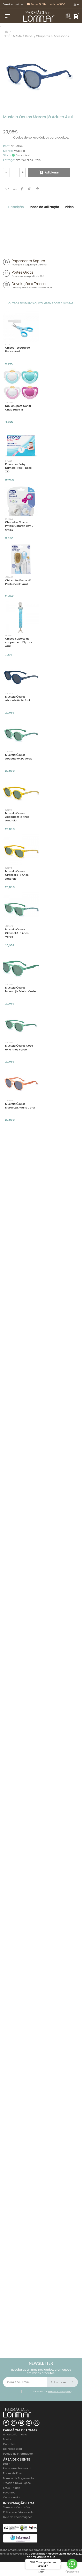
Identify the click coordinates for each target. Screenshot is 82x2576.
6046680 (9, 519)
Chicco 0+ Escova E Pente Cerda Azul (18, 582)
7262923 (9, 926)
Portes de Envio (13, 2473)
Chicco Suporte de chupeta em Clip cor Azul (18, 642)
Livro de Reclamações (17, 2517)
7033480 (9, 577)
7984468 (9, 403)
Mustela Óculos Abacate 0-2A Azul (17, 698)
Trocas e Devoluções (17, 2483)
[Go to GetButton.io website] (72, 2571)
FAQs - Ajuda (11, 2488)
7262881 (8, 810)
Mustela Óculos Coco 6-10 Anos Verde (19, 1047)
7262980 (9, 984)
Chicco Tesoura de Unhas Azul (17, 349)
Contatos (9, 2444)
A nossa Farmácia (15, 2434)
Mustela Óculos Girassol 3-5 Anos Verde (17, 933)
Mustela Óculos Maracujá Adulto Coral (20, 1106)
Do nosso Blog (12, 2449)
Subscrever (62, 2382)
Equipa (7, 2439)
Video (69, 207)
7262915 (8, 868)
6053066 (9, 635)
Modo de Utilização (44, 207)
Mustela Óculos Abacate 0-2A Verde (18, 757)
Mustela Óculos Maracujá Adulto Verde (20, 989)
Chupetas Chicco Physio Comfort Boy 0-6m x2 (20, 525)
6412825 (8, 461)
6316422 (8, 344)
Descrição (16, 207)
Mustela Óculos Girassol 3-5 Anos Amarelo (17, 874)
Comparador (12, 2497)
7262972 (9, 1101)
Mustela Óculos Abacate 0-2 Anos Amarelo (17, 816)
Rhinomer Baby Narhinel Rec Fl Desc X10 (18, 467)
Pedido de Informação (18, 2454)
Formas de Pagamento (18, 2478)
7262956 (9, 1042)
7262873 (9, 693)
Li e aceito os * (52, 2391)
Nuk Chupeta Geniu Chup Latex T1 (18, 408)
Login (6, 2464)
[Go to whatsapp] (72, 2564)
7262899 (9, 752)
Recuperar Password (16, 2468)
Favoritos (9, 2492)
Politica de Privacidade (18, 2512)
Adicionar (52, 172)
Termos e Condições (16, 2507)
